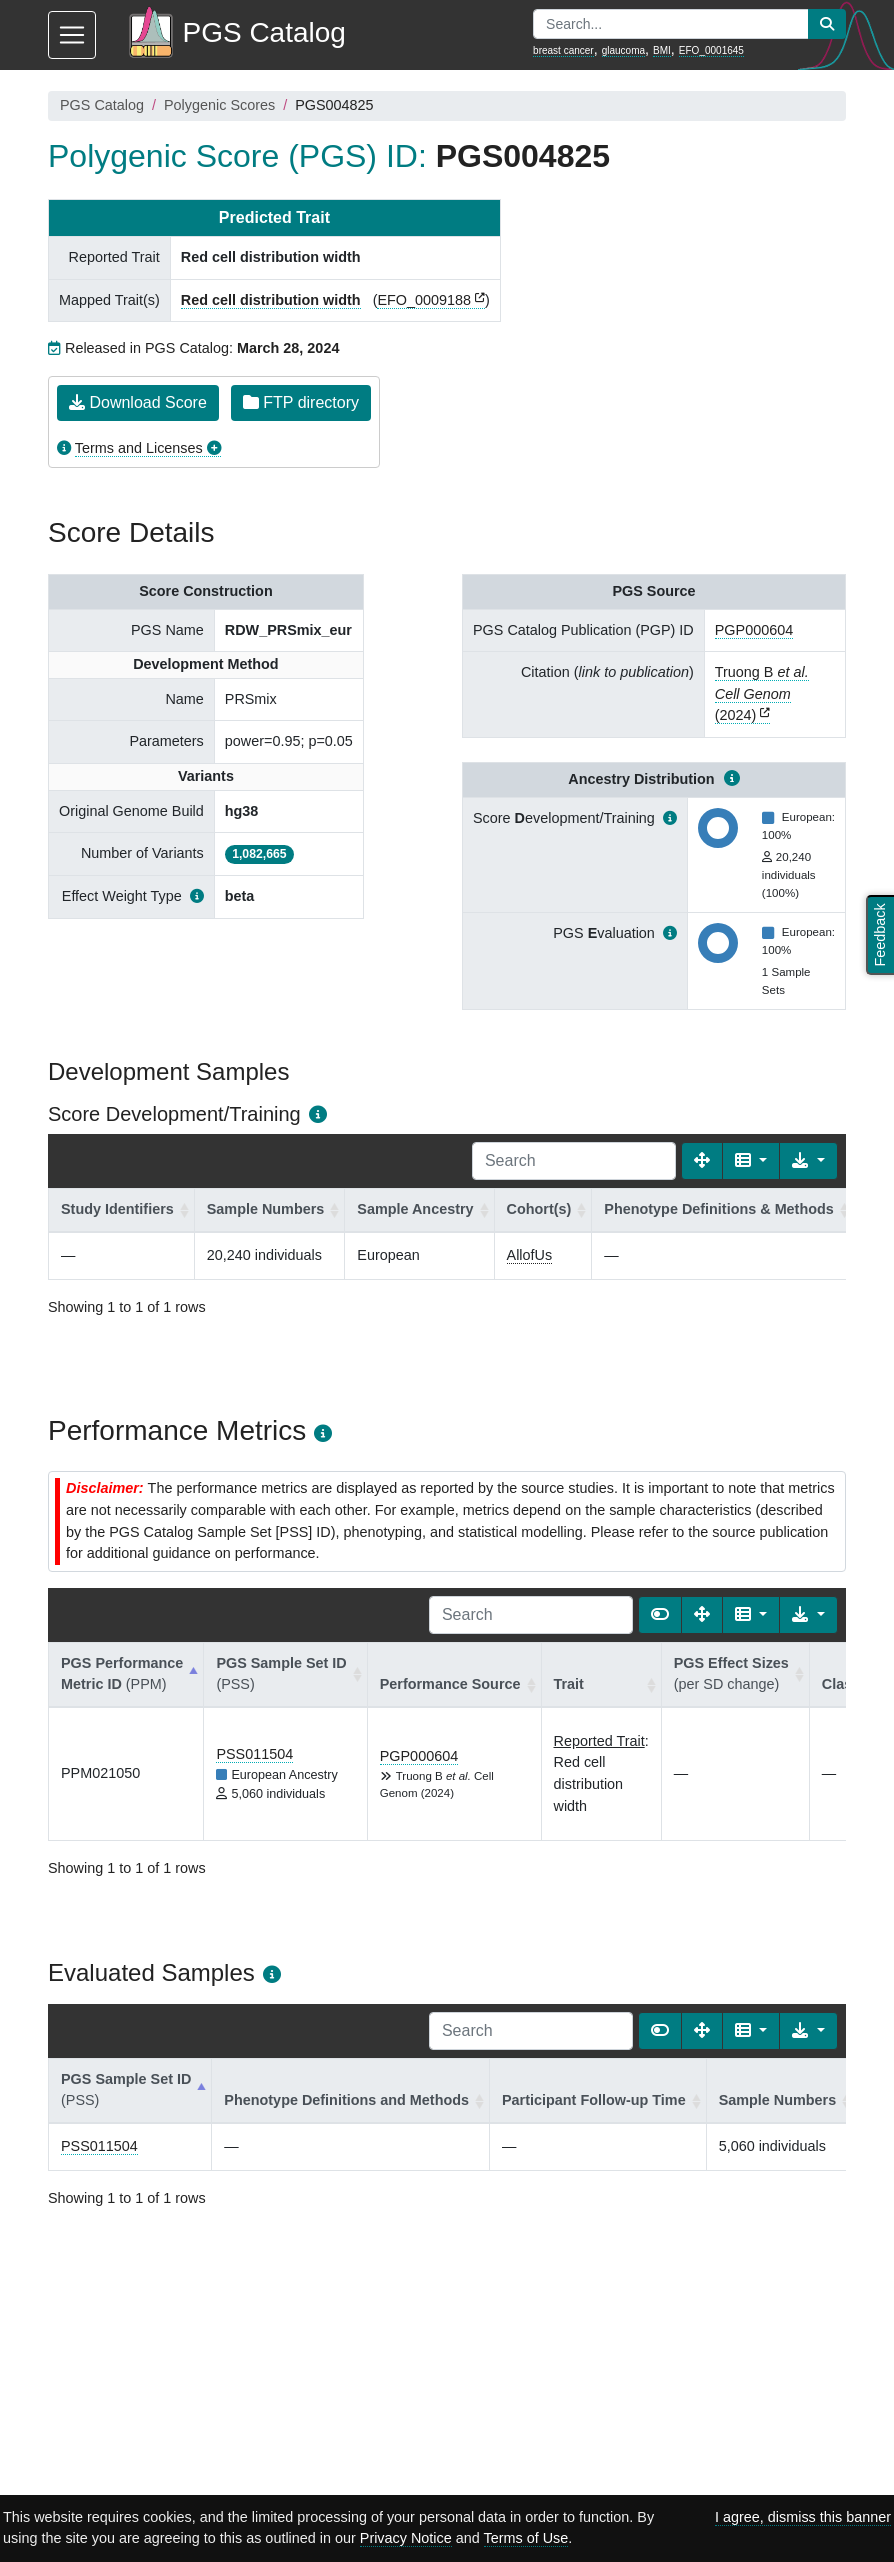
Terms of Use (526, 2538)
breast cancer (563, 50)
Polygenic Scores (219, 105)
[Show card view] (660, 1615)
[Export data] (808, 1161)
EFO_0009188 (424, 300)
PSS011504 (254, 1754)
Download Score (138, 402)
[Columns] (751, 1161)
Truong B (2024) (762, 693)
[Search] (574, 1161)
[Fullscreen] (702, 1161)
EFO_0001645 (711, 50)
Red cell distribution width (271, 300)
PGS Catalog (102, 105)
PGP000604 (754, 630)
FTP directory (301, 402)
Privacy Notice (406, 2538)
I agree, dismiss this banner (803, 2517)
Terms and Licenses (139, 448)
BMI (662, 50)
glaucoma (623, 50)
